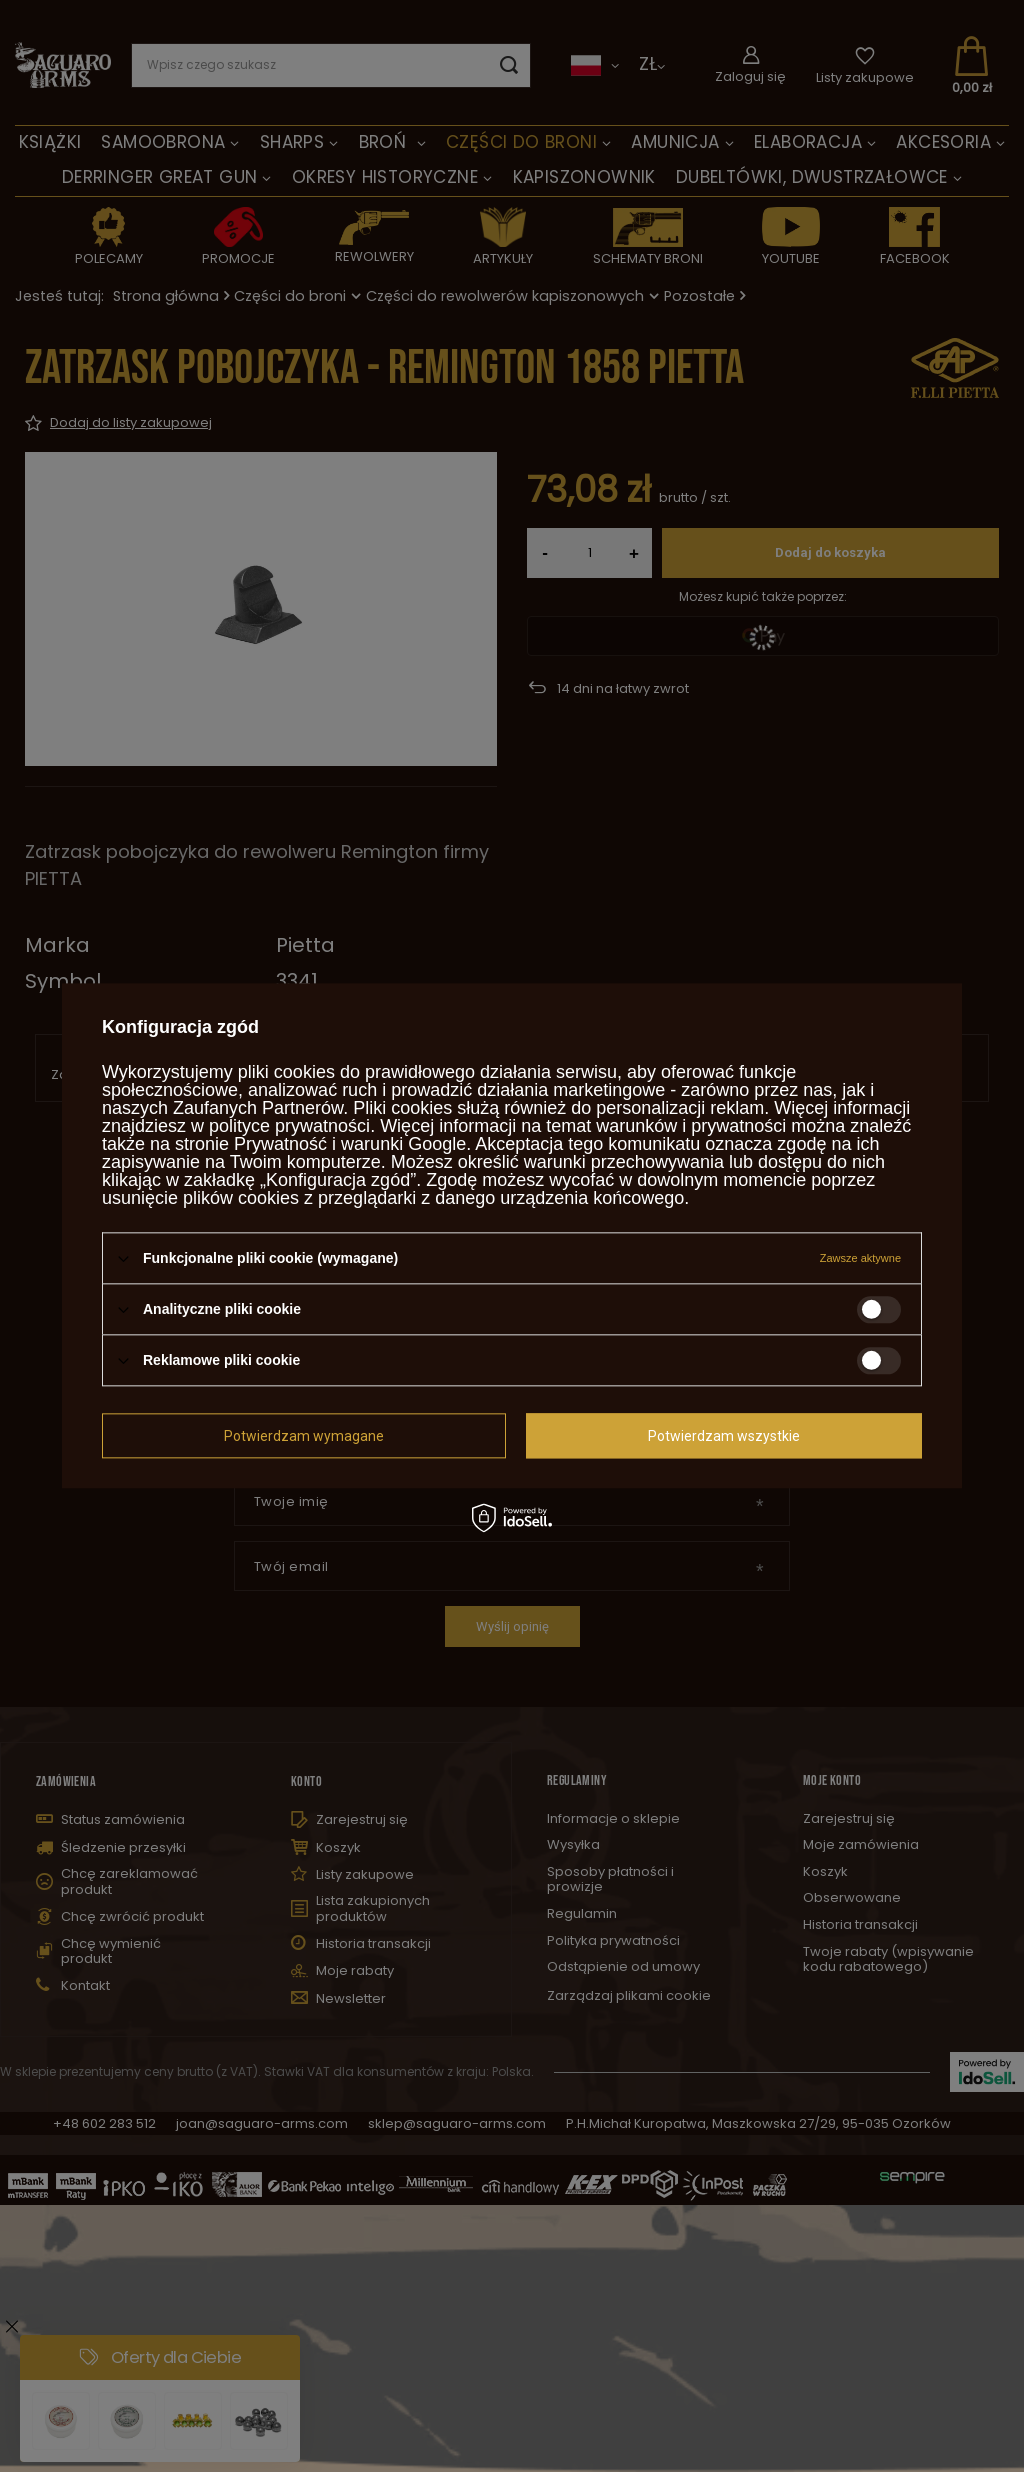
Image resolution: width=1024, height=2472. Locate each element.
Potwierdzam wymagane (304, 1436)
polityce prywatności (289, 1126)
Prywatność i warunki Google (350, 1144)
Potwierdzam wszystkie (724, 1436)
